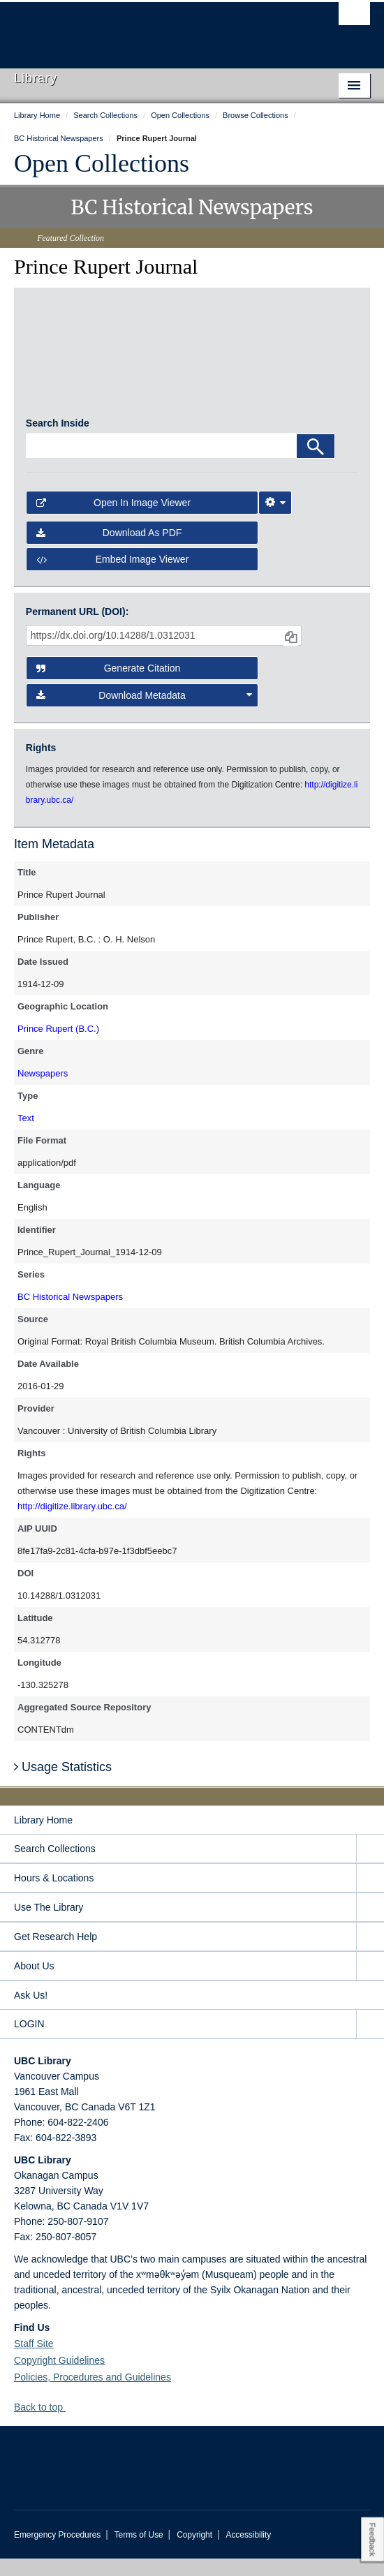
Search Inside (57, 441)
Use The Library (48, 1924)
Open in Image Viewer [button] (113, 520)
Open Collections (101, 163)
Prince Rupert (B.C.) (58, 1046)
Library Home (43, 1837)
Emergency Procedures (57, 2552)
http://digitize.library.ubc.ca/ (72, 1523)
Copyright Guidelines (59, 2377)
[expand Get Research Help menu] (370, 1954)
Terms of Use (139, 2552)
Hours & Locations (54, 1895)
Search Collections (55, 1866)
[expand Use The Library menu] (370, 1925)
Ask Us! (30, 2012)
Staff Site (34, 2361)
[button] (71, 2424)
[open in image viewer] (67, 364)
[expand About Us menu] (370, 1983)
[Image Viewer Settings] (275, 521)
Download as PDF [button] (109, 550)
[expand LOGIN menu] (370, 2041)
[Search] (315, 464)
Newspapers (42, 1091)
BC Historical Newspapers (70, 1314)
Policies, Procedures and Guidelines (92, 2394)
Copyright (194, 2552)
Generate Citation (108, 686)
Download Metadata (144, 712)
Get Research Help (55, 1954)
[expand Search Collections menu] (370, 1866)
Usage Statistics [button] (63, 1785)
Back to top (45, 2424)
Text (25, 1135)
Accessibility (248, 2552)
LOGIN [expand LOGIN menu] (29, 2041)
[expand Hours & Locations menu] (370, 1895)
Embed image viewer (112, 576)
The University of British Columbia (138, 28)
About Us (34, 1983)
